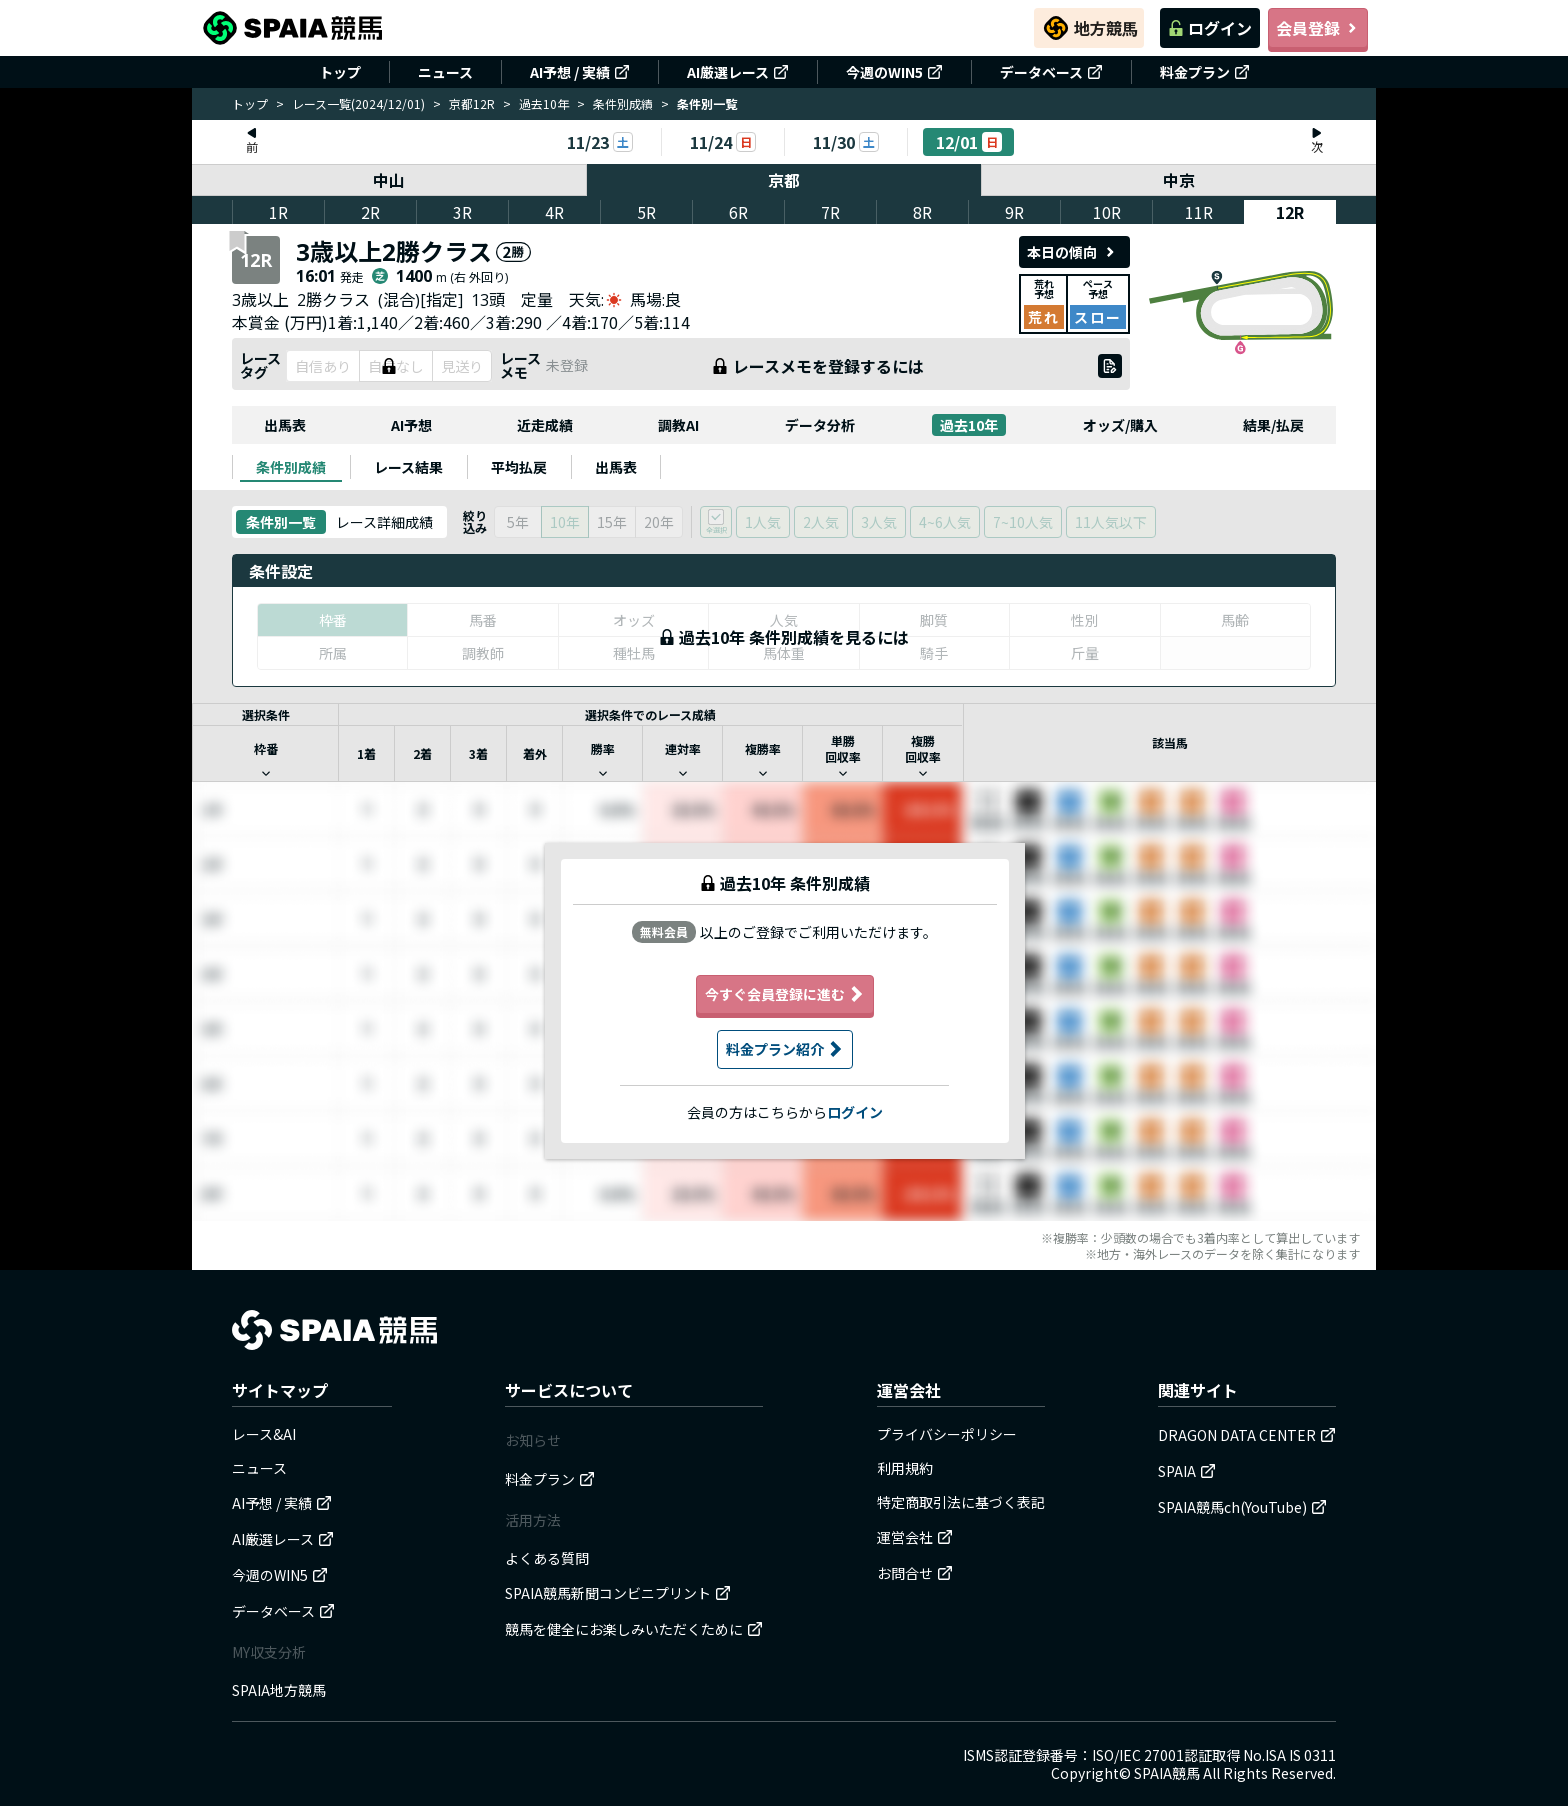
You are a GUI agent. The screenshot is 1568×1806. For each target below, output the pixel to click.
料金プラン (1205, 72)
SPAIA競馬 (1167, 1773)
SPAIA (1187, 1471)
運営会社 (915, 1537)
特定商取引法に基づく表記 (961, 1502)
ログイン (1210, 28)
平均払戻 (519, 467)
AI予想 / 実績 (580, 72)
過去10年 (544, 103)
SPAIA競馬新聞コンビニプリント (618, 1593)
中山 (389, 180)
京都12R (472, 103)
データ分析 (820, 425)
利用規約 (905, 1468)
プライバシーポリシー (947, 1434)
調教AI (678, 425)
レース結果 (408, 467)
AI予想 (411, 425)
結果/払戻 (1273, 425)
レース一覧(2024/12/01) (358, 103)
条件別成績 (623, 103)
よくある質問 (547, 1558)
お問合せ (915, 1573)
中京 (1179, 180)
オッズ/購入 (1120, 425)
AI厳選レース (738, 72)
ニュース (445, 72)
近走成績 (545, 425)
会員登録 (1318, 28)
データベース (1051, 72)
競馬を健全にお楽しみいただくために (634, 1629)
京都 (784, 180)
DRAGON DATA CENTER (1247, 1435)
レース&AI (264, 1434)
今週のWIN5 (894, 72)
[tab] (291, 467)
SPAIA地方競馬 (279, 1690)
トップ (340, 72)
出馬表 (285, 425)
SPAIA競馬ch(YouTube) (1242, 1507)
